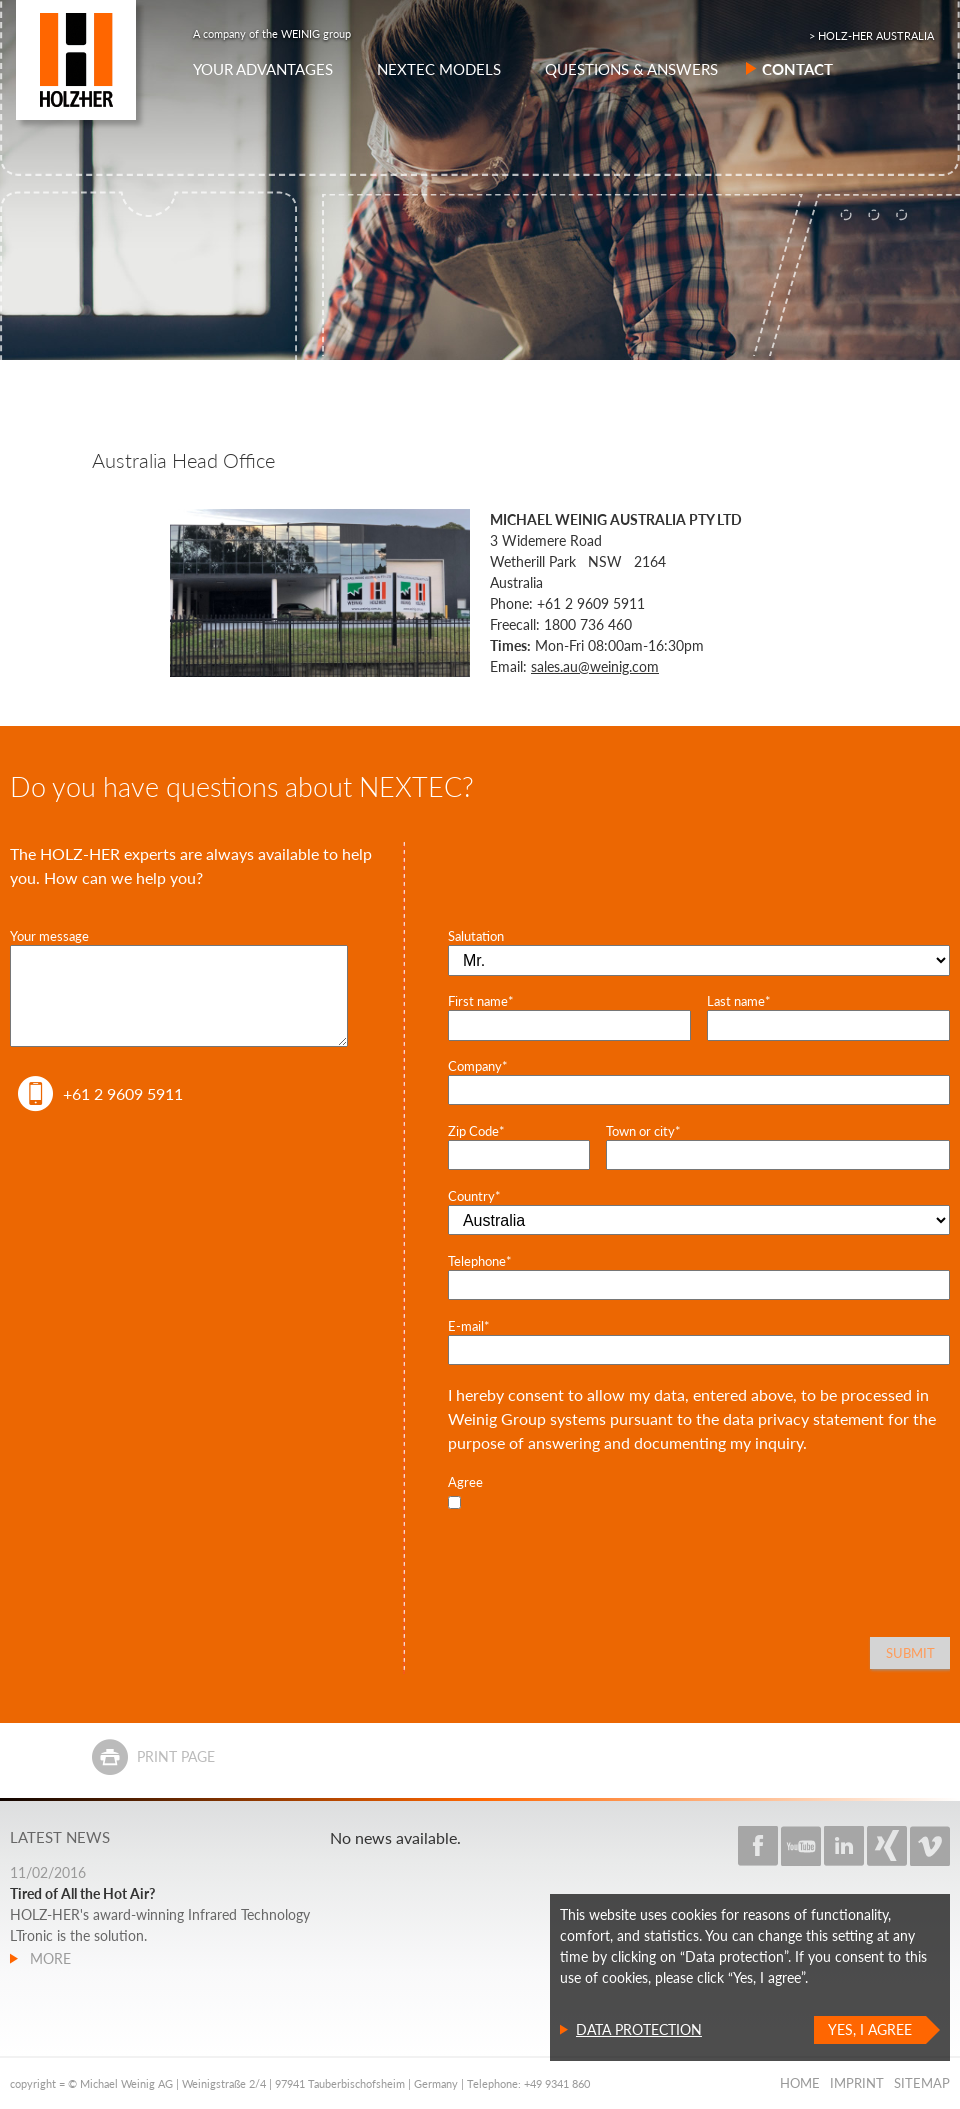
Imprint (857, 2083)
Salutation (476, 936)
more (48, 1958)
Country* (474, 1196)
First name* (481, 1001)
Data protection (639, 2029)
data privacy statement (803, 1418)
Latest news (60, 1837)
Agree (465, 1482)
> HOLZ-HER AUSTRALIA (871, 35)
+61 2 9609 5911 (123, 1093)
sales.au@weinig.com (595, 666)
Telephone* (480, 1261)
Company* (478, 1066)
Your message (49, 936)
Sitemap (922, 2083)
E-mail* (469, 1326)
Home (800, 2083)
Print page (176, 1756)
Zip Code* (476, 1131)
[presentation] (600, 1554)
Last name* (739, 1001)
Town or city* (643, 1131)
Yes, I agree (870, 2029)
